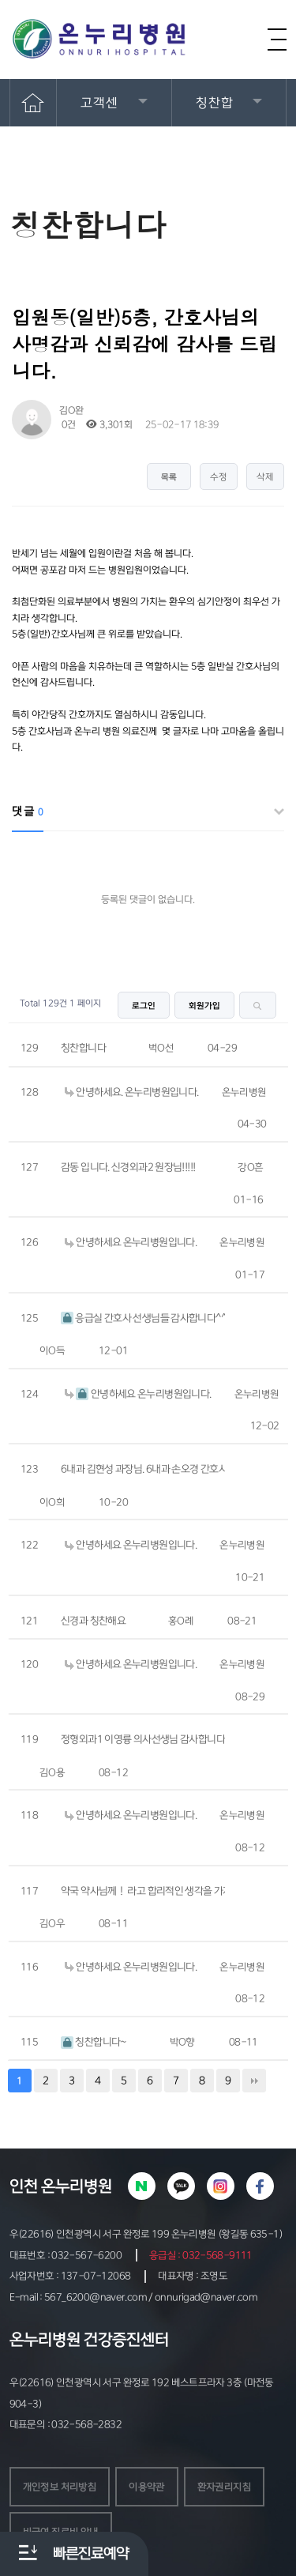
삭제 (265, 477)
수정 (218, 477)
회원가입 (204, 1006)
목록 (169, 477)
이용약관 (147, 2486)
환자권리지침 (224, 2486)
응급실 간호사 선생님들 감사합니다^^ (143, 1318)
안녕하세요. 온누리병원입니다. (131, 1092)
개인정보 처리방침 (59, 2486)
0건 (67, 425)
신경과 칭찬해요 (93, 1620)
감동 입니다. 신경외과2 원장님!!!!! (128, 1167)
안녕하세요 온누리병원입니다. (131, 1242)
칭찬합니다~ (94, 2041)
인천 (23, 2186)
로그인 (143, 1006)
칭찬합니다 (83, 1047)
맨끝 (254, 2080)
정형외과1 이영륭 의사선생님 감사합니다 (143, 1739)
